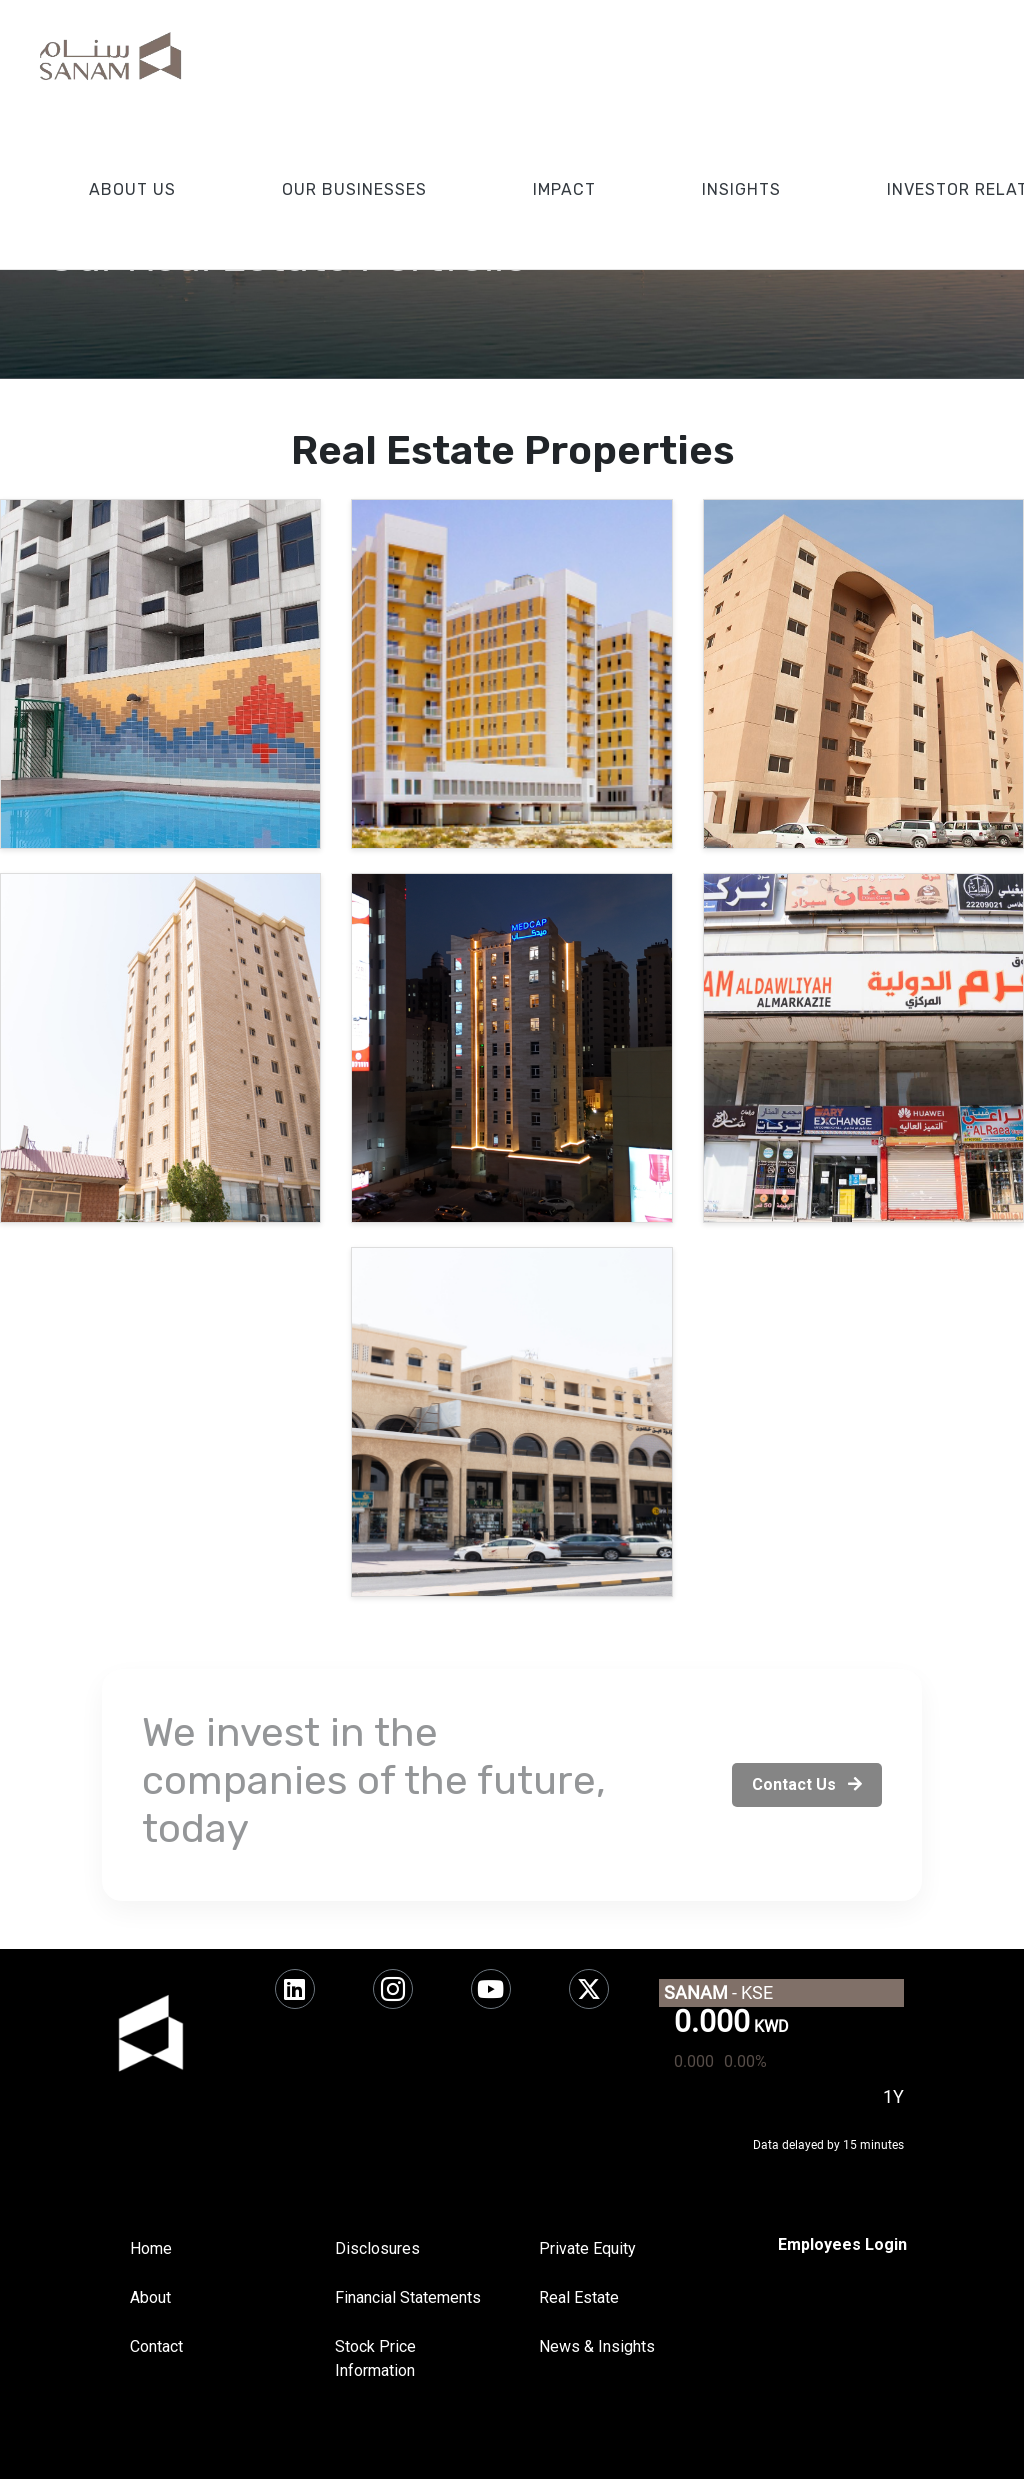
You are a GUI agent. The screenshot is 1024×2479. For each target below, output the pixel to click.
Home (151, 2248)
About (150, 2297)
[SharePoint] (842, 2245)
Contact (156, 2346)
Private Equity (587, 2248)
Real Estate (579, 2297)
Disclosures (377, 2248)
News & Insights (597, 2346)
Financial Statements (408, 2297)
